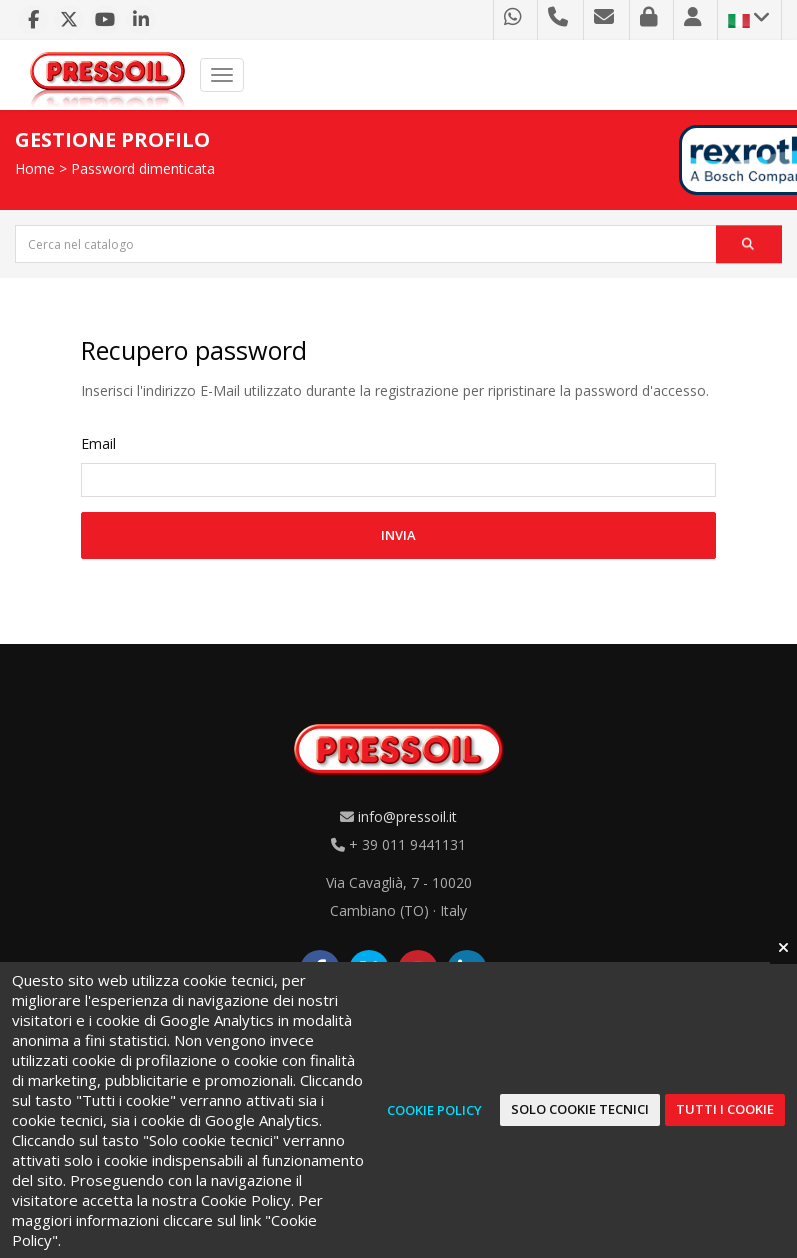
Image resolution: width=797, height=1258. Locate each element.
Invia (398, 535)
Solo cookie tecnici (580, 1109)
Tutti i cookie (725, 1109)
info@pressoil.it (407, 816)
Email (98, 443)
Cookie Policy (434, 1110)
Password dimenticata (143, 168)
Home (35, 168)
